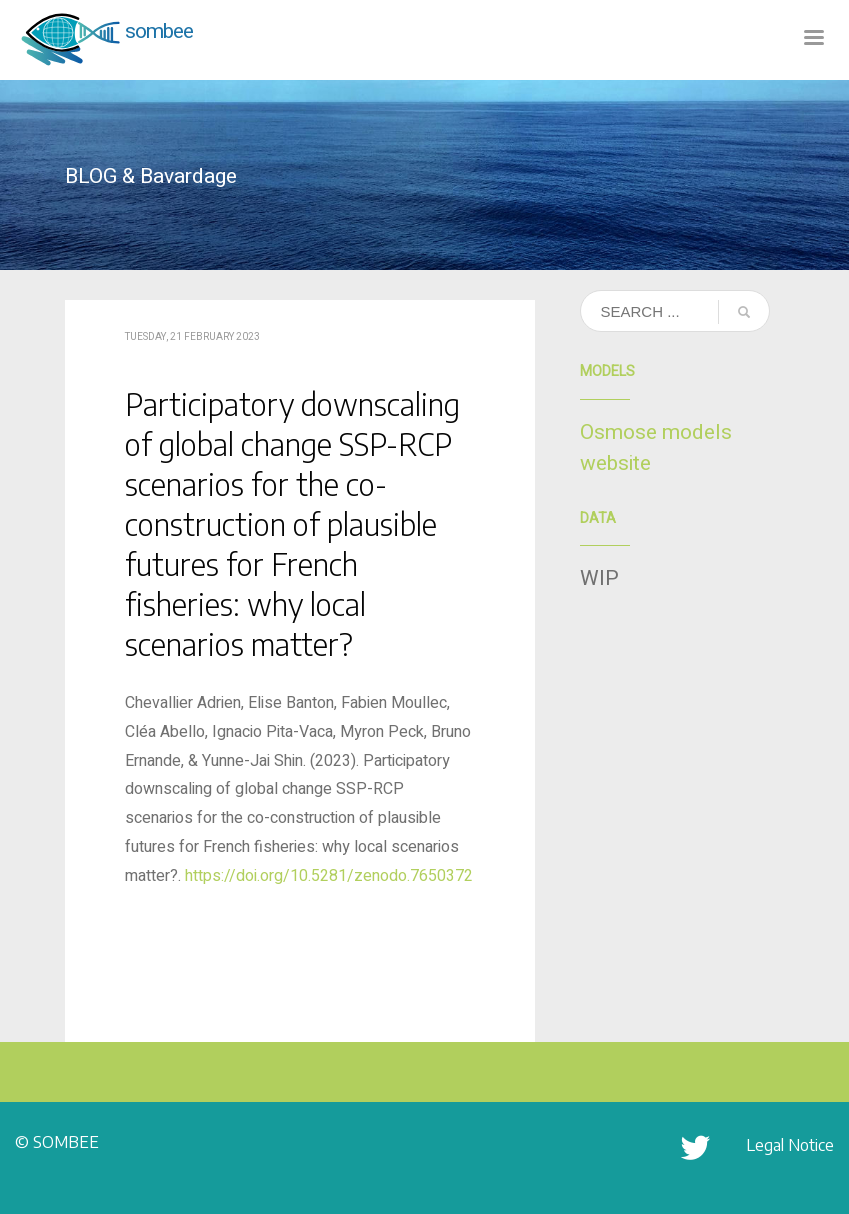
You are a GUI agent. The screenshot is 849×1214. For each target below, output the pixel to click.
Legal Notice (790, 1145)
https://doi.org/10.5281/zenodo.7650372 (329, 876)
